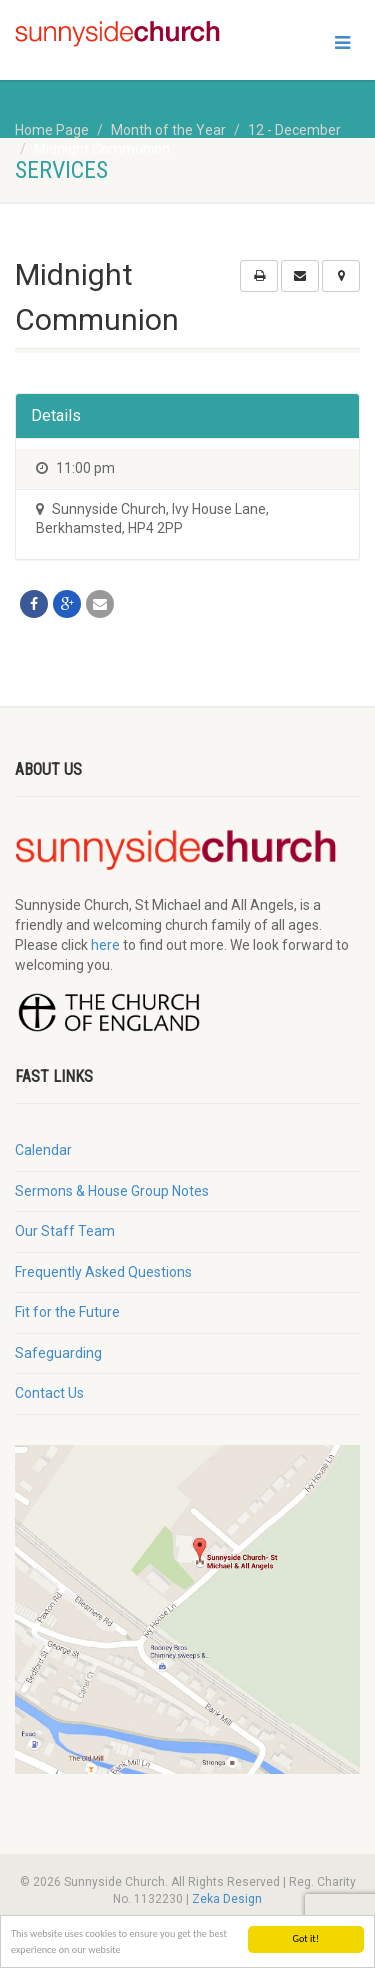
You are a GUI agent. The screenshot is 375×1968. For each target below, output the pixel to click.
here (105, 945)
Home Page (52, 130)
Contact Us (49, 1393)
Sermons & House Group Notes (112, 1191)
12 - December (294, 130)
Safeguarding (58, 1353)
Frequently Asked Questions (103, 1272)
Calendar (43, 1150)
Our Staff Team (65, 1231)
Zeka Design (227, 1899)
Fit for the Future (67, 1312)
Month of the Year (168, 130)
